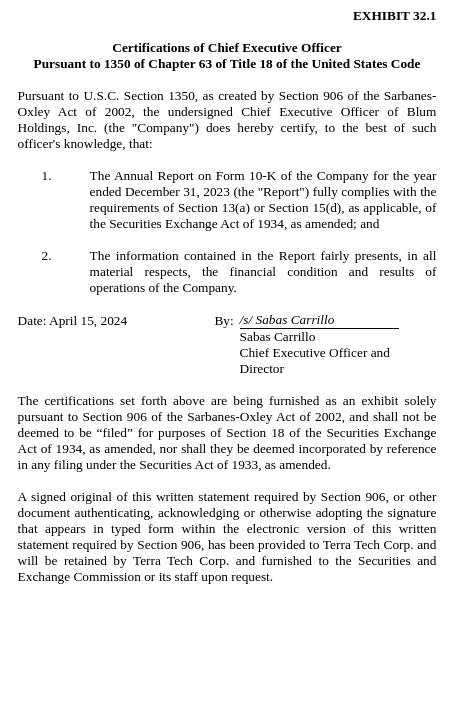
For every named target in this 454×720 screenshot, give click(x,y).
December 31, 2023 (177, 191)
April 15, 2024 (88, 320)
